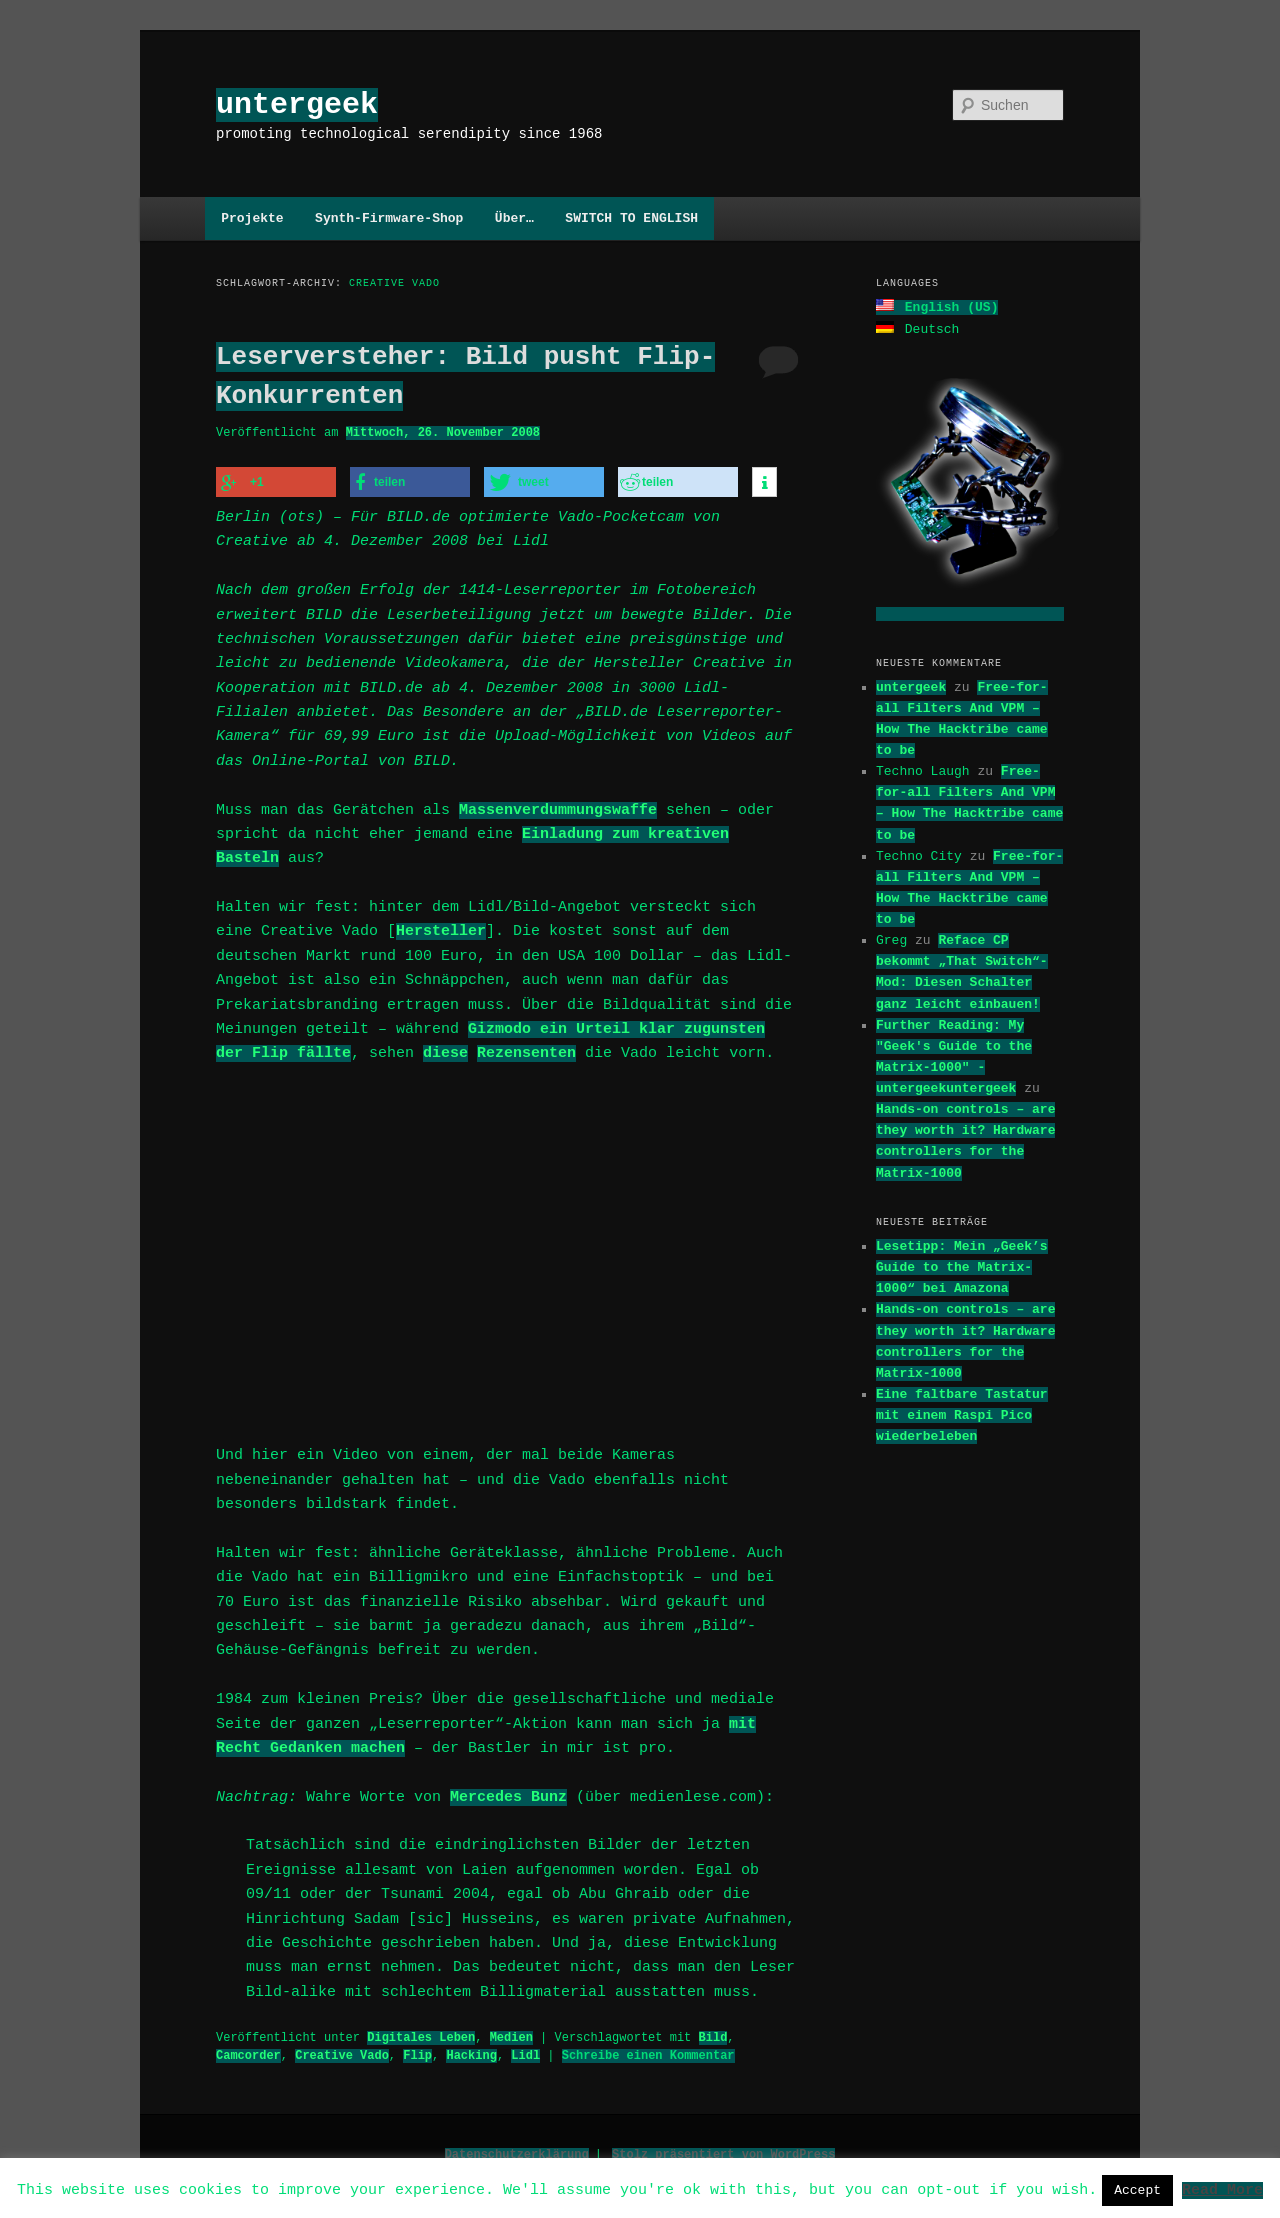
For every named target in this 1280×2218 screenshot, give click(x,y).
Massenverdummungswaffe (558, 808)
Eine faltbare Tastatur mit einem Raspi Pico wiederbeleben (962, 1413)
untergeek (297, 104)
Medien (511, 2031)
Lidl (525, 2049)
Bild (712, 2031)
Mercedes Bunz (508, 1792)
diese (445, 1051)
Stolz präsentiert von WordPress (723, 2148)
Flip (417, 2049)
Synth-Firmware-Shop (389, 218)
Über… (514, 218)
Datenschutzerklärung (517, 2148)
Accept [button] (1137, 2190)
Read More (1222, 2189)
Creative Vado (342, 2049)
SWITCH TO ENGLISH (631, 218)
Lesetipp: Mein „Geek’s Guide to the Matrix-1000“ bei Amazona (962, 1265)
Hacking (471, 2049)
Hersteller (441, 929)
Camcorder (248, 2049)
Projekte (252, 218)
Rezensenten (526, 1051)
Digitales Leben (421, 2031)
